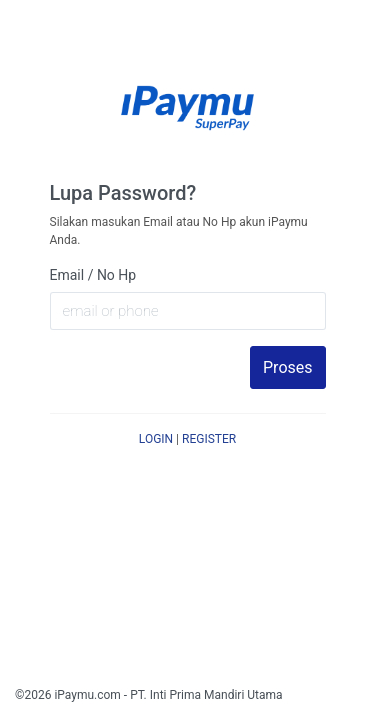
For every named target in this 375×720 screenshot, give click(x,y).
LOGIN (156, 439)
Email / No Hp (93, 275)
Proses (287, 367)
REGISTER (209, 439)
